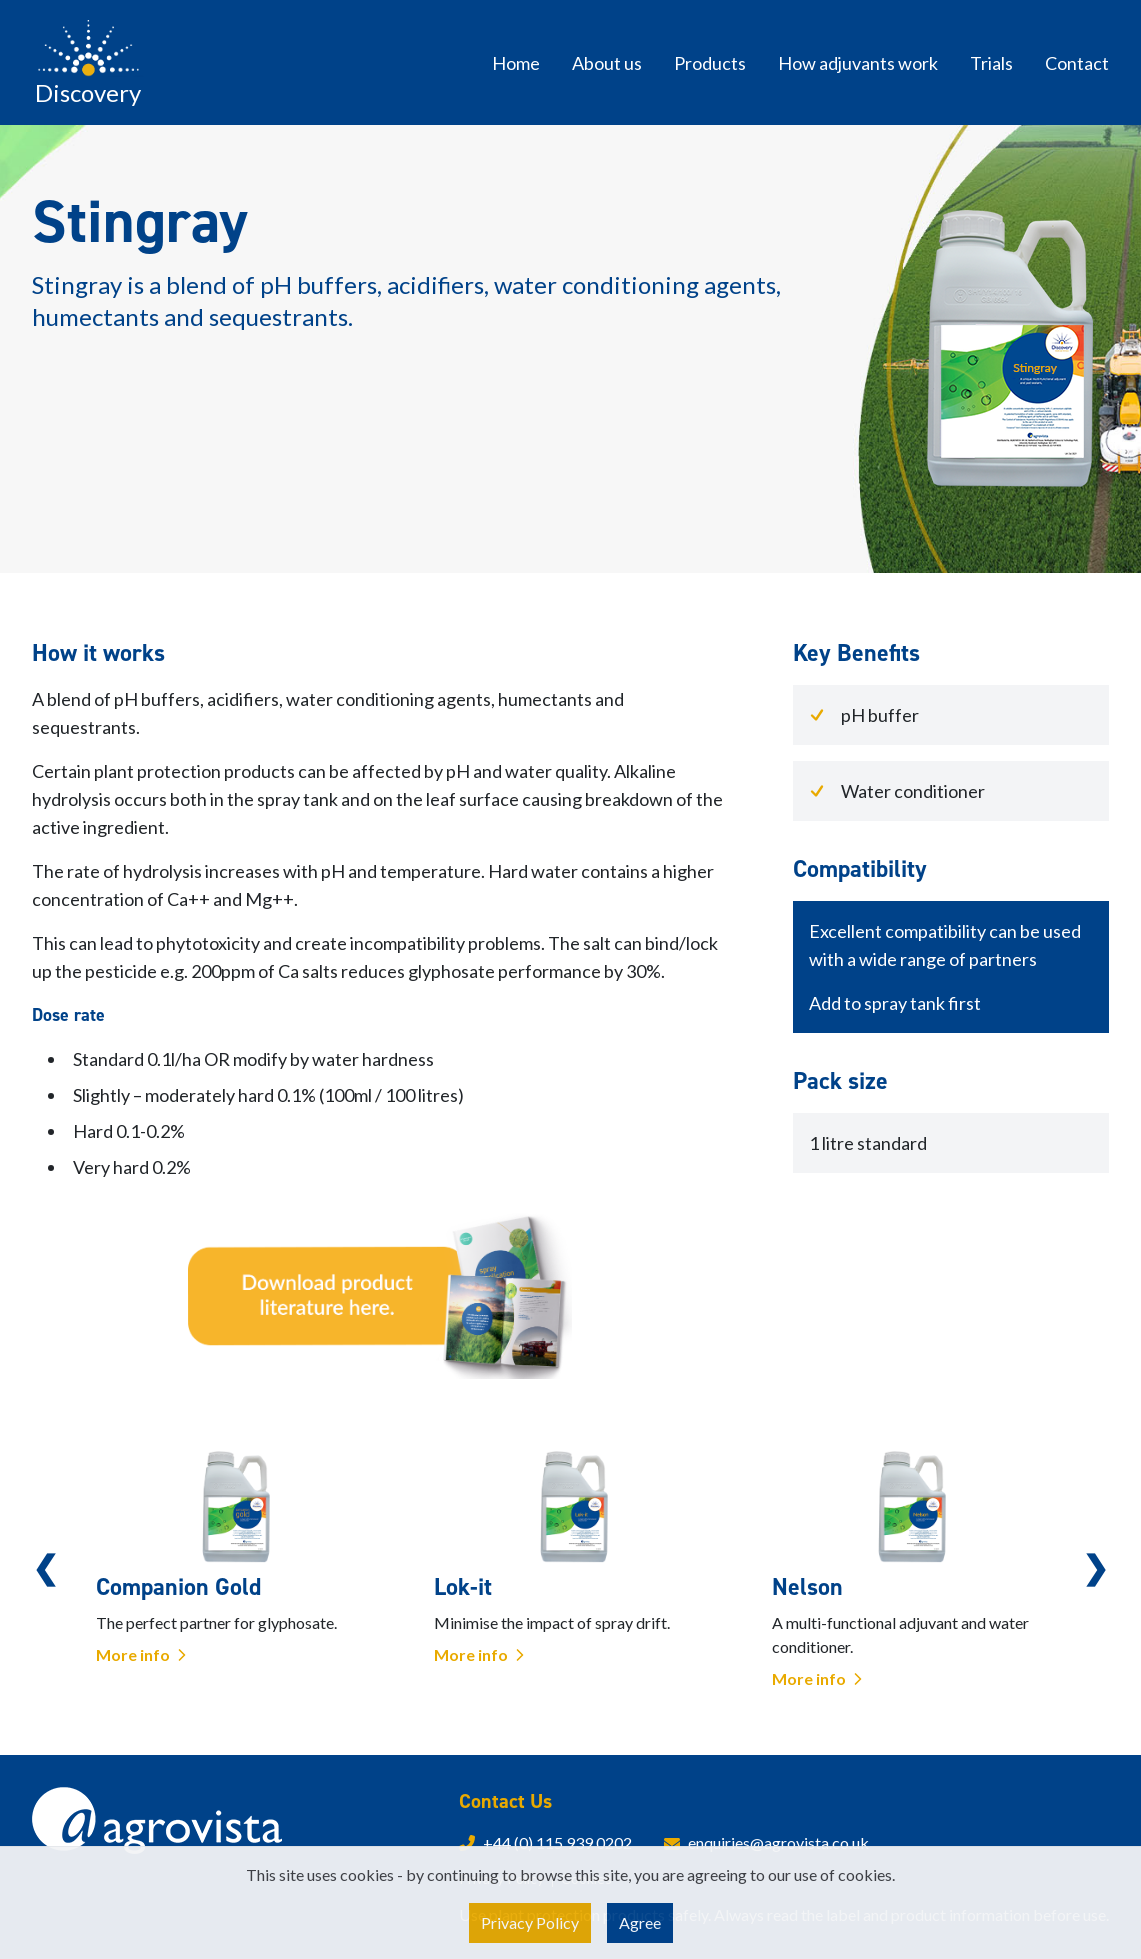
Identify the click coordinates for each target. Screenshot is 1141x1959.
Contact (1077, 63)
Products (710, 63)
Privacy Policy (530, 1922)
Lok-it (463, 1587)
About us (607, 63)
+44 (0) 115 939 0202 (557, 1842)
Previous (45, 1566)
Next (1095, 1566)
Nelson (807, 1587)
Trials (991, 63)
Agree (640, 1922)
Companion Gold (178, 1587)
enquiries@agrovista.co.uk (778, 1842)
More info (143, 1654)
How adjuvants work (858, 63)
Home (516, 63)
